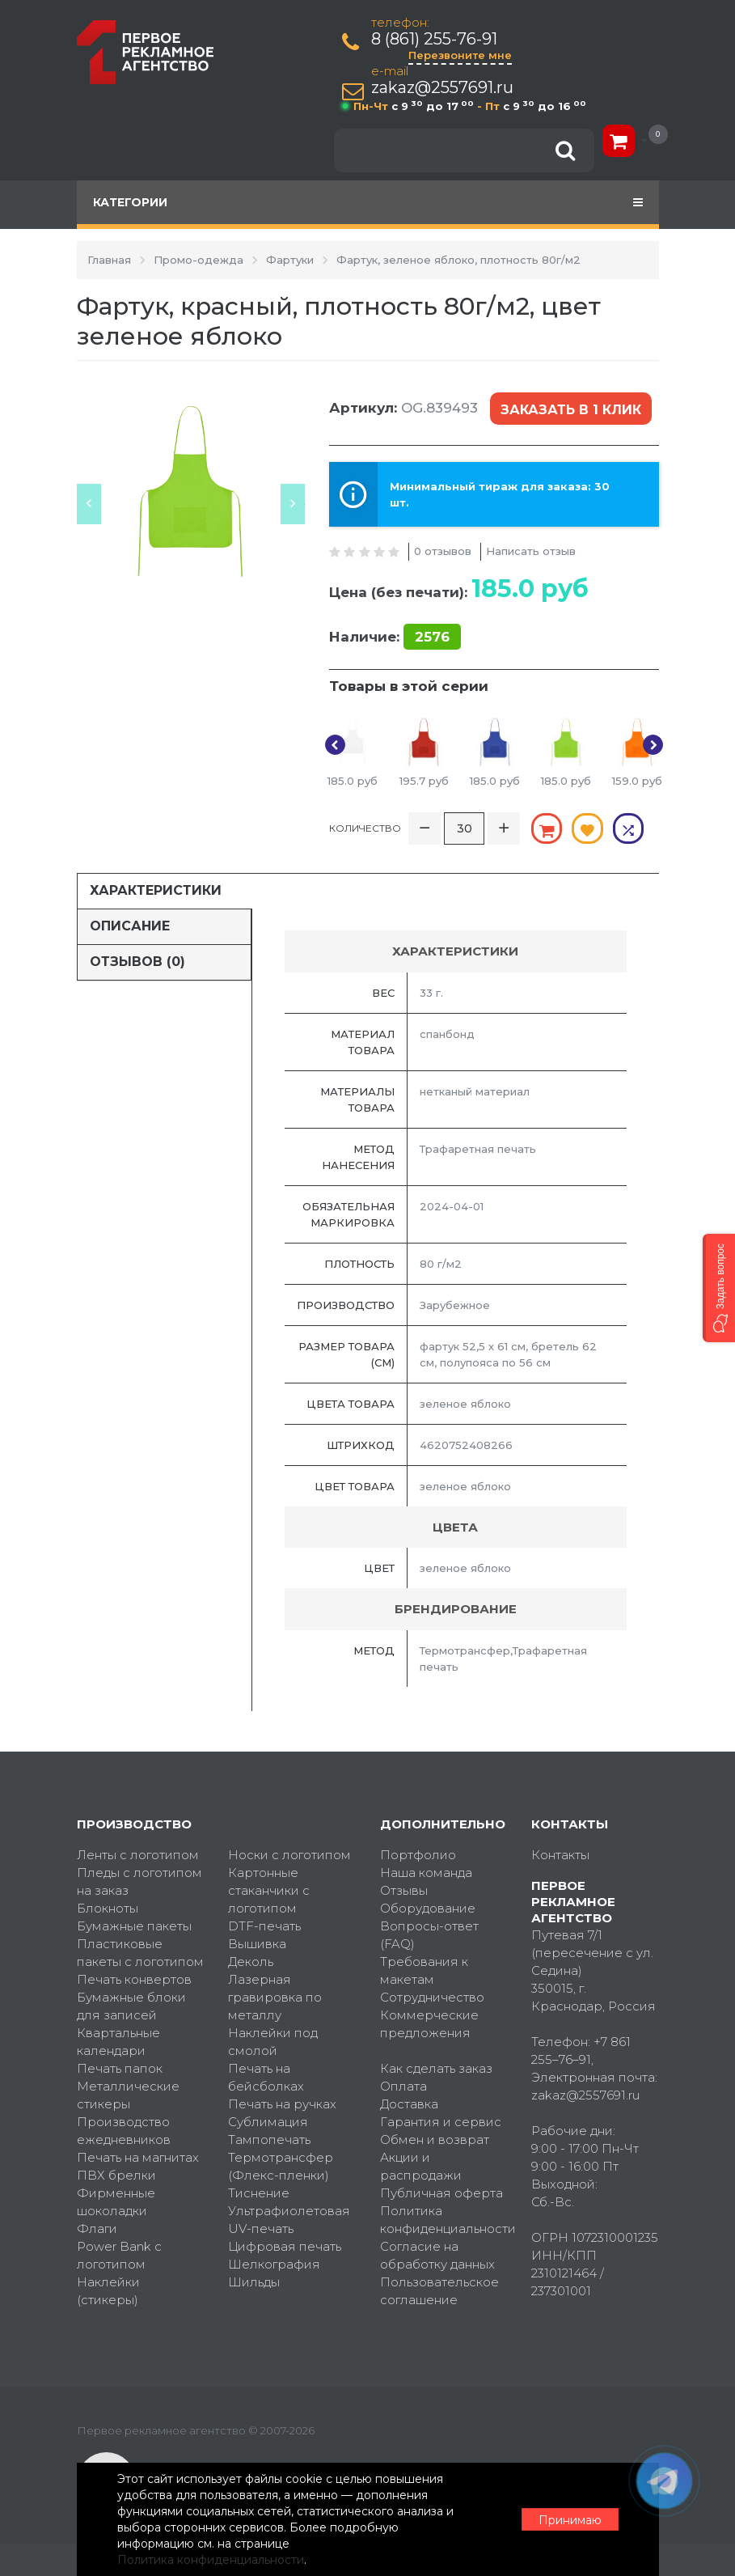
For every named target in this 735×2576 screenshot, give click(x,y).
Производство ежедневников (124, 2130)
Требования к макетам (424, 1970)
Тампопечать (269, 2139)
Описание (130, 926)
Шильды (254, 2282)
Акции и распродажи (421, 2166)
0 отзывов (442, 550)
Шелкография (274, 2264)
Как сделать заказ (436, 2068)
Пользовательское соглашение (439, 2290)
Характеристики (156, 890)
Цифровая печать (284, 2246)
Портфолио (418, 1854)
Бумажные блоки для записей (131, 2006)
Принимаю (570, 2520)
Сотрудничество (432, 1997)
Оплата (403, 2086)
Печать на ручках (282, 2104)
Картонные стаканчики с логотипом (269, 1890)
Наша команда (426, 1872)
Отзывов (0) (137, 961)
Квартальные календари (118, 2041)
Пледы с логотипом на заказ (139, 1881)
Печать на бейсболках (266, 2077)
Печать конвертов (134, 1979)
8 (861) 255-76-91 (434, 39)
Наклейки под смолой (273, 2041)
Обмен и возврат (434, 2139)
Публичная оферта (441, 2193)
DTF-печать (264, 1926)
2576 (432, 637)
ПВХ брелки (116, 2175)
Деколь (250, 1961)
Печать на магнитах (138, 2157)
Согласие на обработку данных (437, 2255)
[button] (719, 1288)
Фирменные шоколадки (116, 2201)
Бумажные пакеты (134, 1926)
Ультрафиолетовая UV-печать (289, 2219)
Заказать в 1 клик (571, 409)
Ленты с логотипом (138, 1854)
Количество (365, 828)
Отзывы (404, 1890)
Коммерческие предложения (429, 2023)
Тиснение (258, 2193)
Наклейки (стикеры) (108, 2290)
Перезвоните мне (460, 55)
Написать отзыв (531, 550)
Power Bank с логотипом (119, 2255)
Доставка (409, 2104)
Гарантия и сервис (440, 2121)
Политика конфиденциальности (444, 2219)
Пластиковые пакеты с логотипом (140, 1952)
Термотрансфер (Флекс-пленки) (280, 2166)
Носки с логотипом (289, 1854)
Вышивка (257, 1943)
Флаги (97, 2228)
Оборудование (427, 1908)
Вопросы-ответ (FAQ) (429, 1934)
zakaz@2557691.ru (442, 87)
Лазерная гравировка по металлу (275, 1997)
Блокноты (107, 1908)
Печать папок (120, 2068)
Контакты (560, 1854)
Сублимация (268, 2121)
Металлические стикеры (128, 2095)
